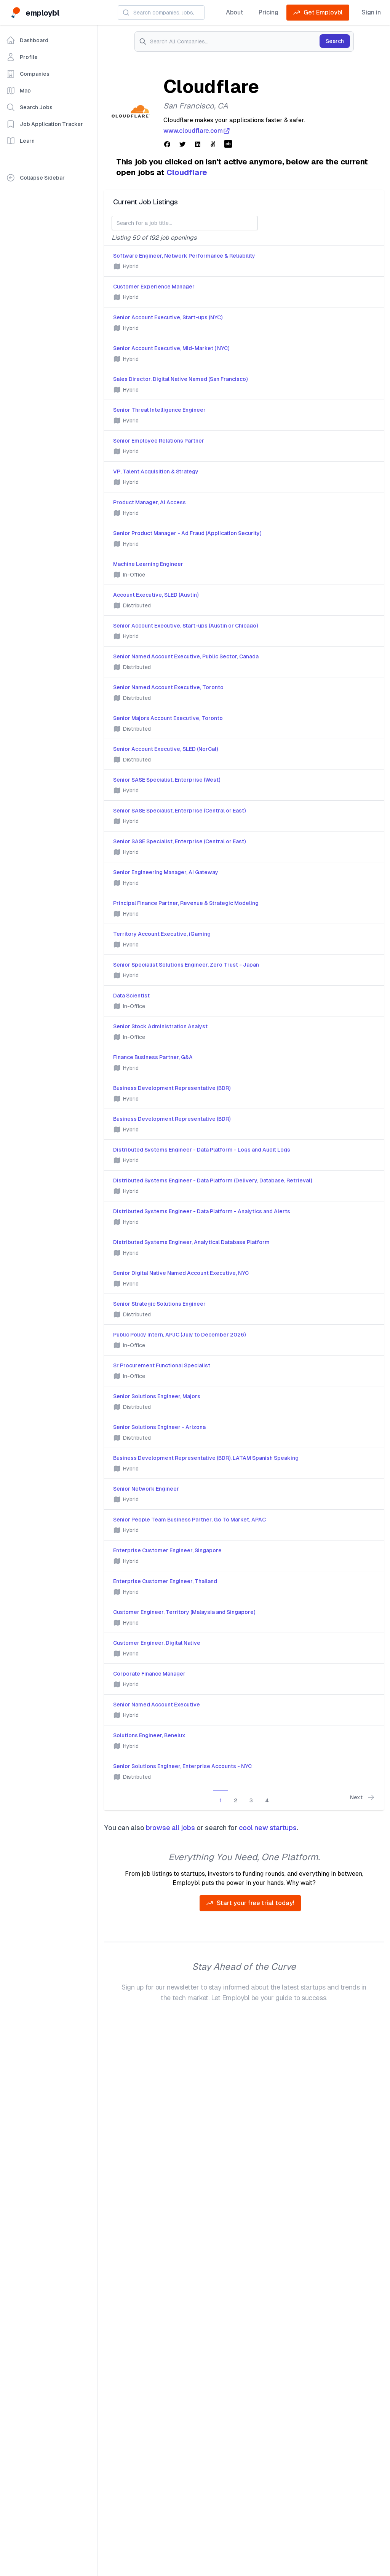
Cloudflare (186, 172)
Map (18, 90)
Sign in (371, 12)
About (234, 12)
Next (362, 1797)
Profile (22, 57)
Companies (28, 73)
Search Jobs (29, 107)
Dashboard (27, 40)
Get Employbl (318, 12)
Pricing (268, 12)
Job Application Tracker (44, 124)
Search (335, 41)
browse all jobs (170, 1828)
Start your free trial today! (250, 1903)
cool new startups (268, 1828)
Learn (20, 140)
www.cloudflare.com (196, 131)
